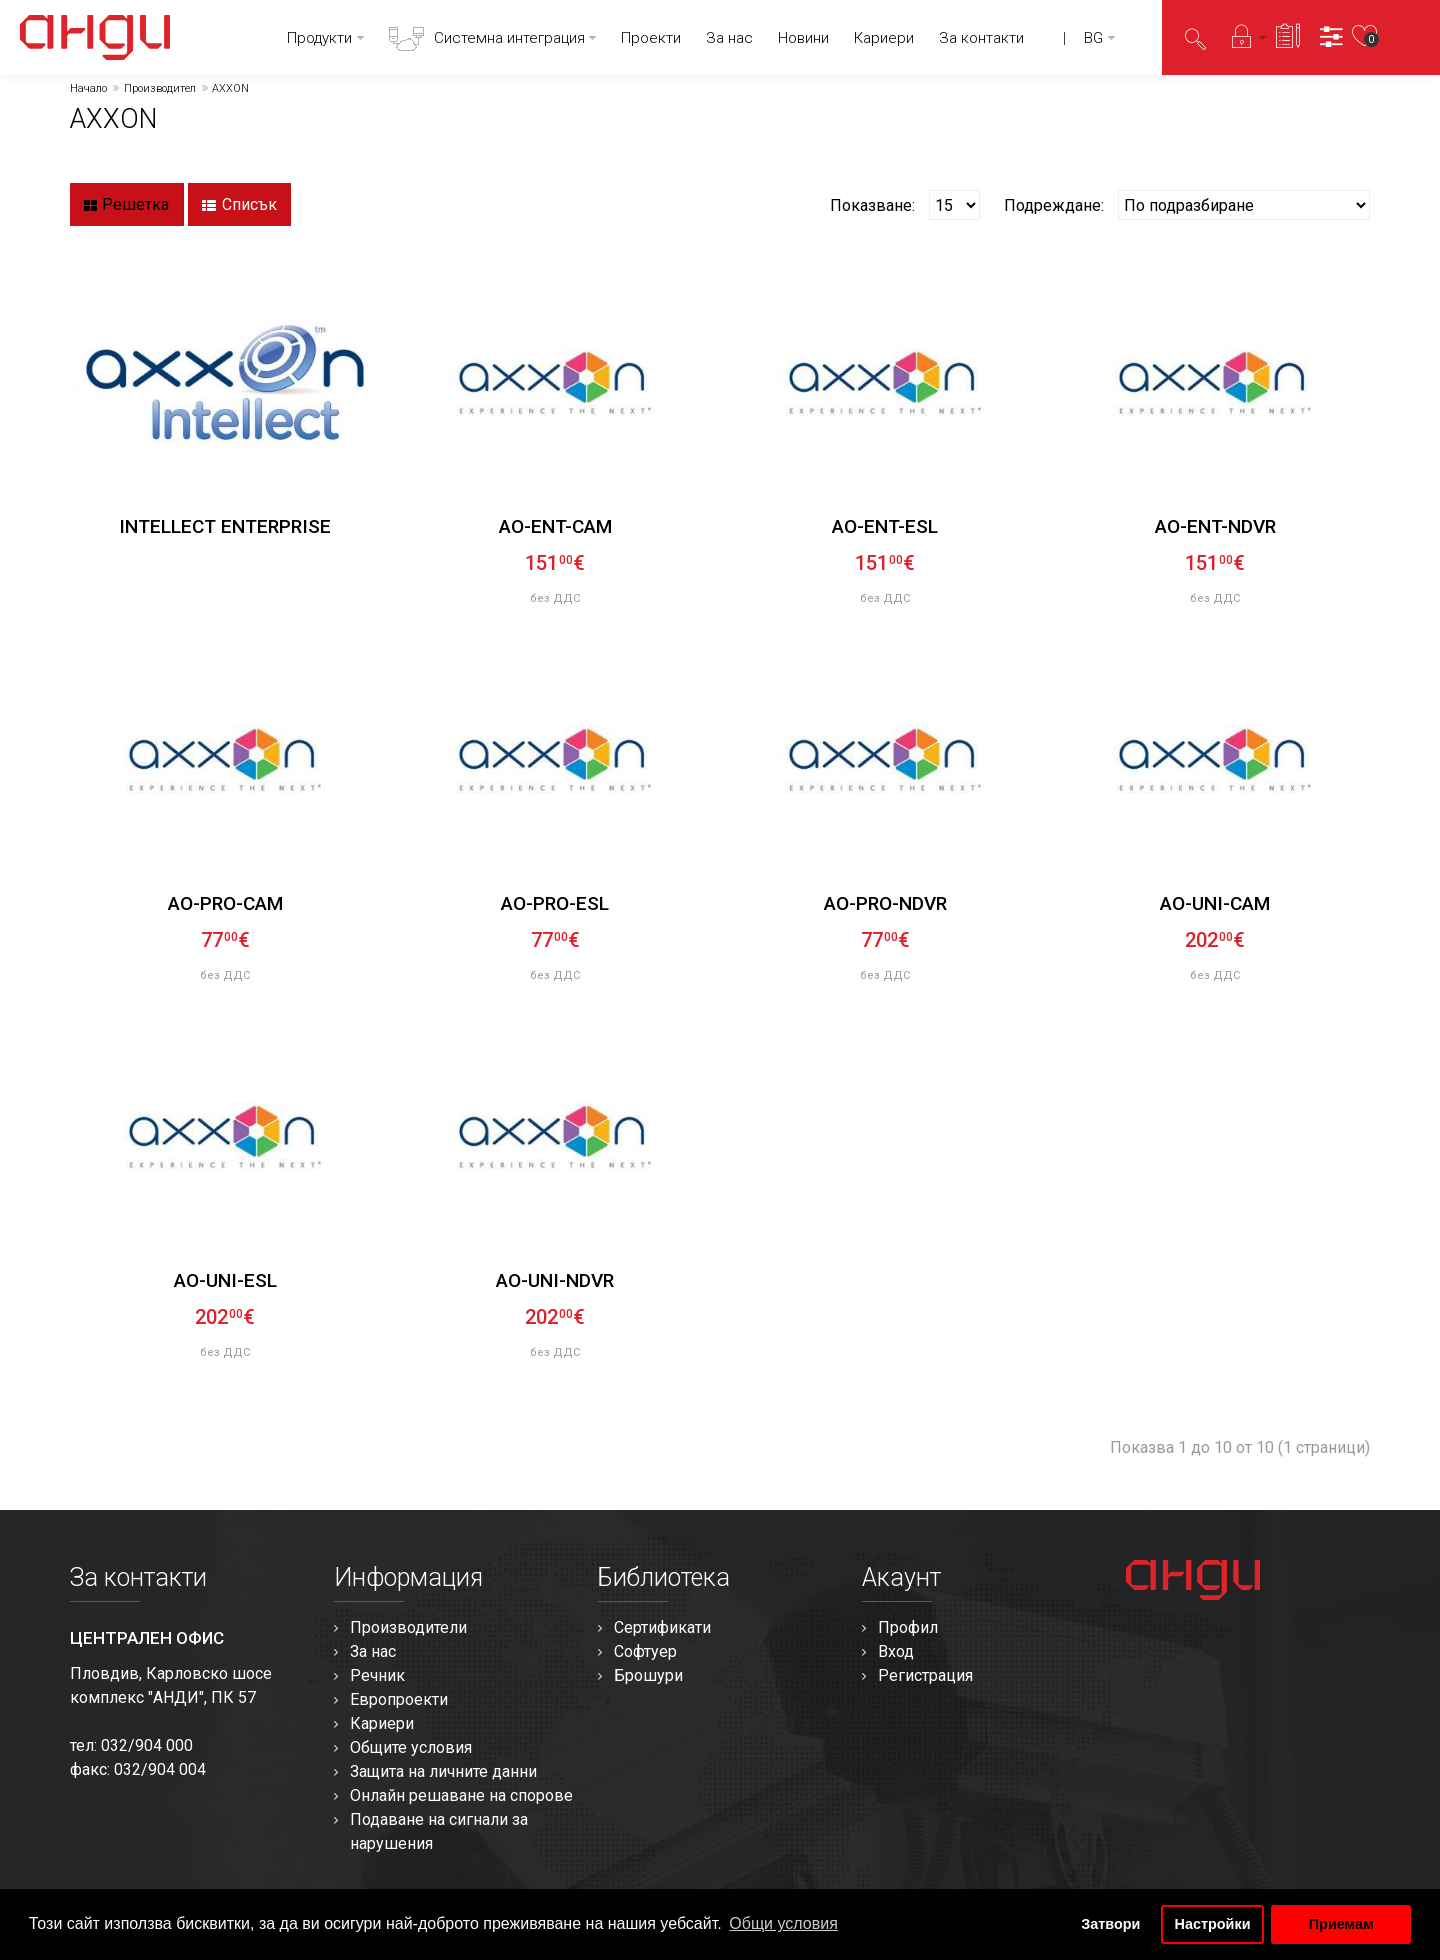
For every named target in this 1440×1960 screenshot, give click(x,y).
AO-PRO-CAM (225, 903)
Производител (160, 88)
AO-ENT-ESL (885, 526)
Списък (239, 205)
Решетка (126, 205)
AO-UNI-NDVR (555, 1280)
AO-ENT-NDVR (1215, 526)
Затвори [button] (1110, 1924)
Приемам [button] (1341, 1924)
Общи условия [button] (783, 1923)
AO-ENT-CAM (555, 526)
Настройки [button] (1213, 1924)
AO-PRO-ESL (555, 903)
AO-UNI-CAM (1215, 903)
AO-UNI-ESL (225, 1280)
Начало (88, 88)
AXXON (230, 88)
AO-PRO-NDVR (885, 903)
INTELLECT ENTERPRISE (225, 526)
